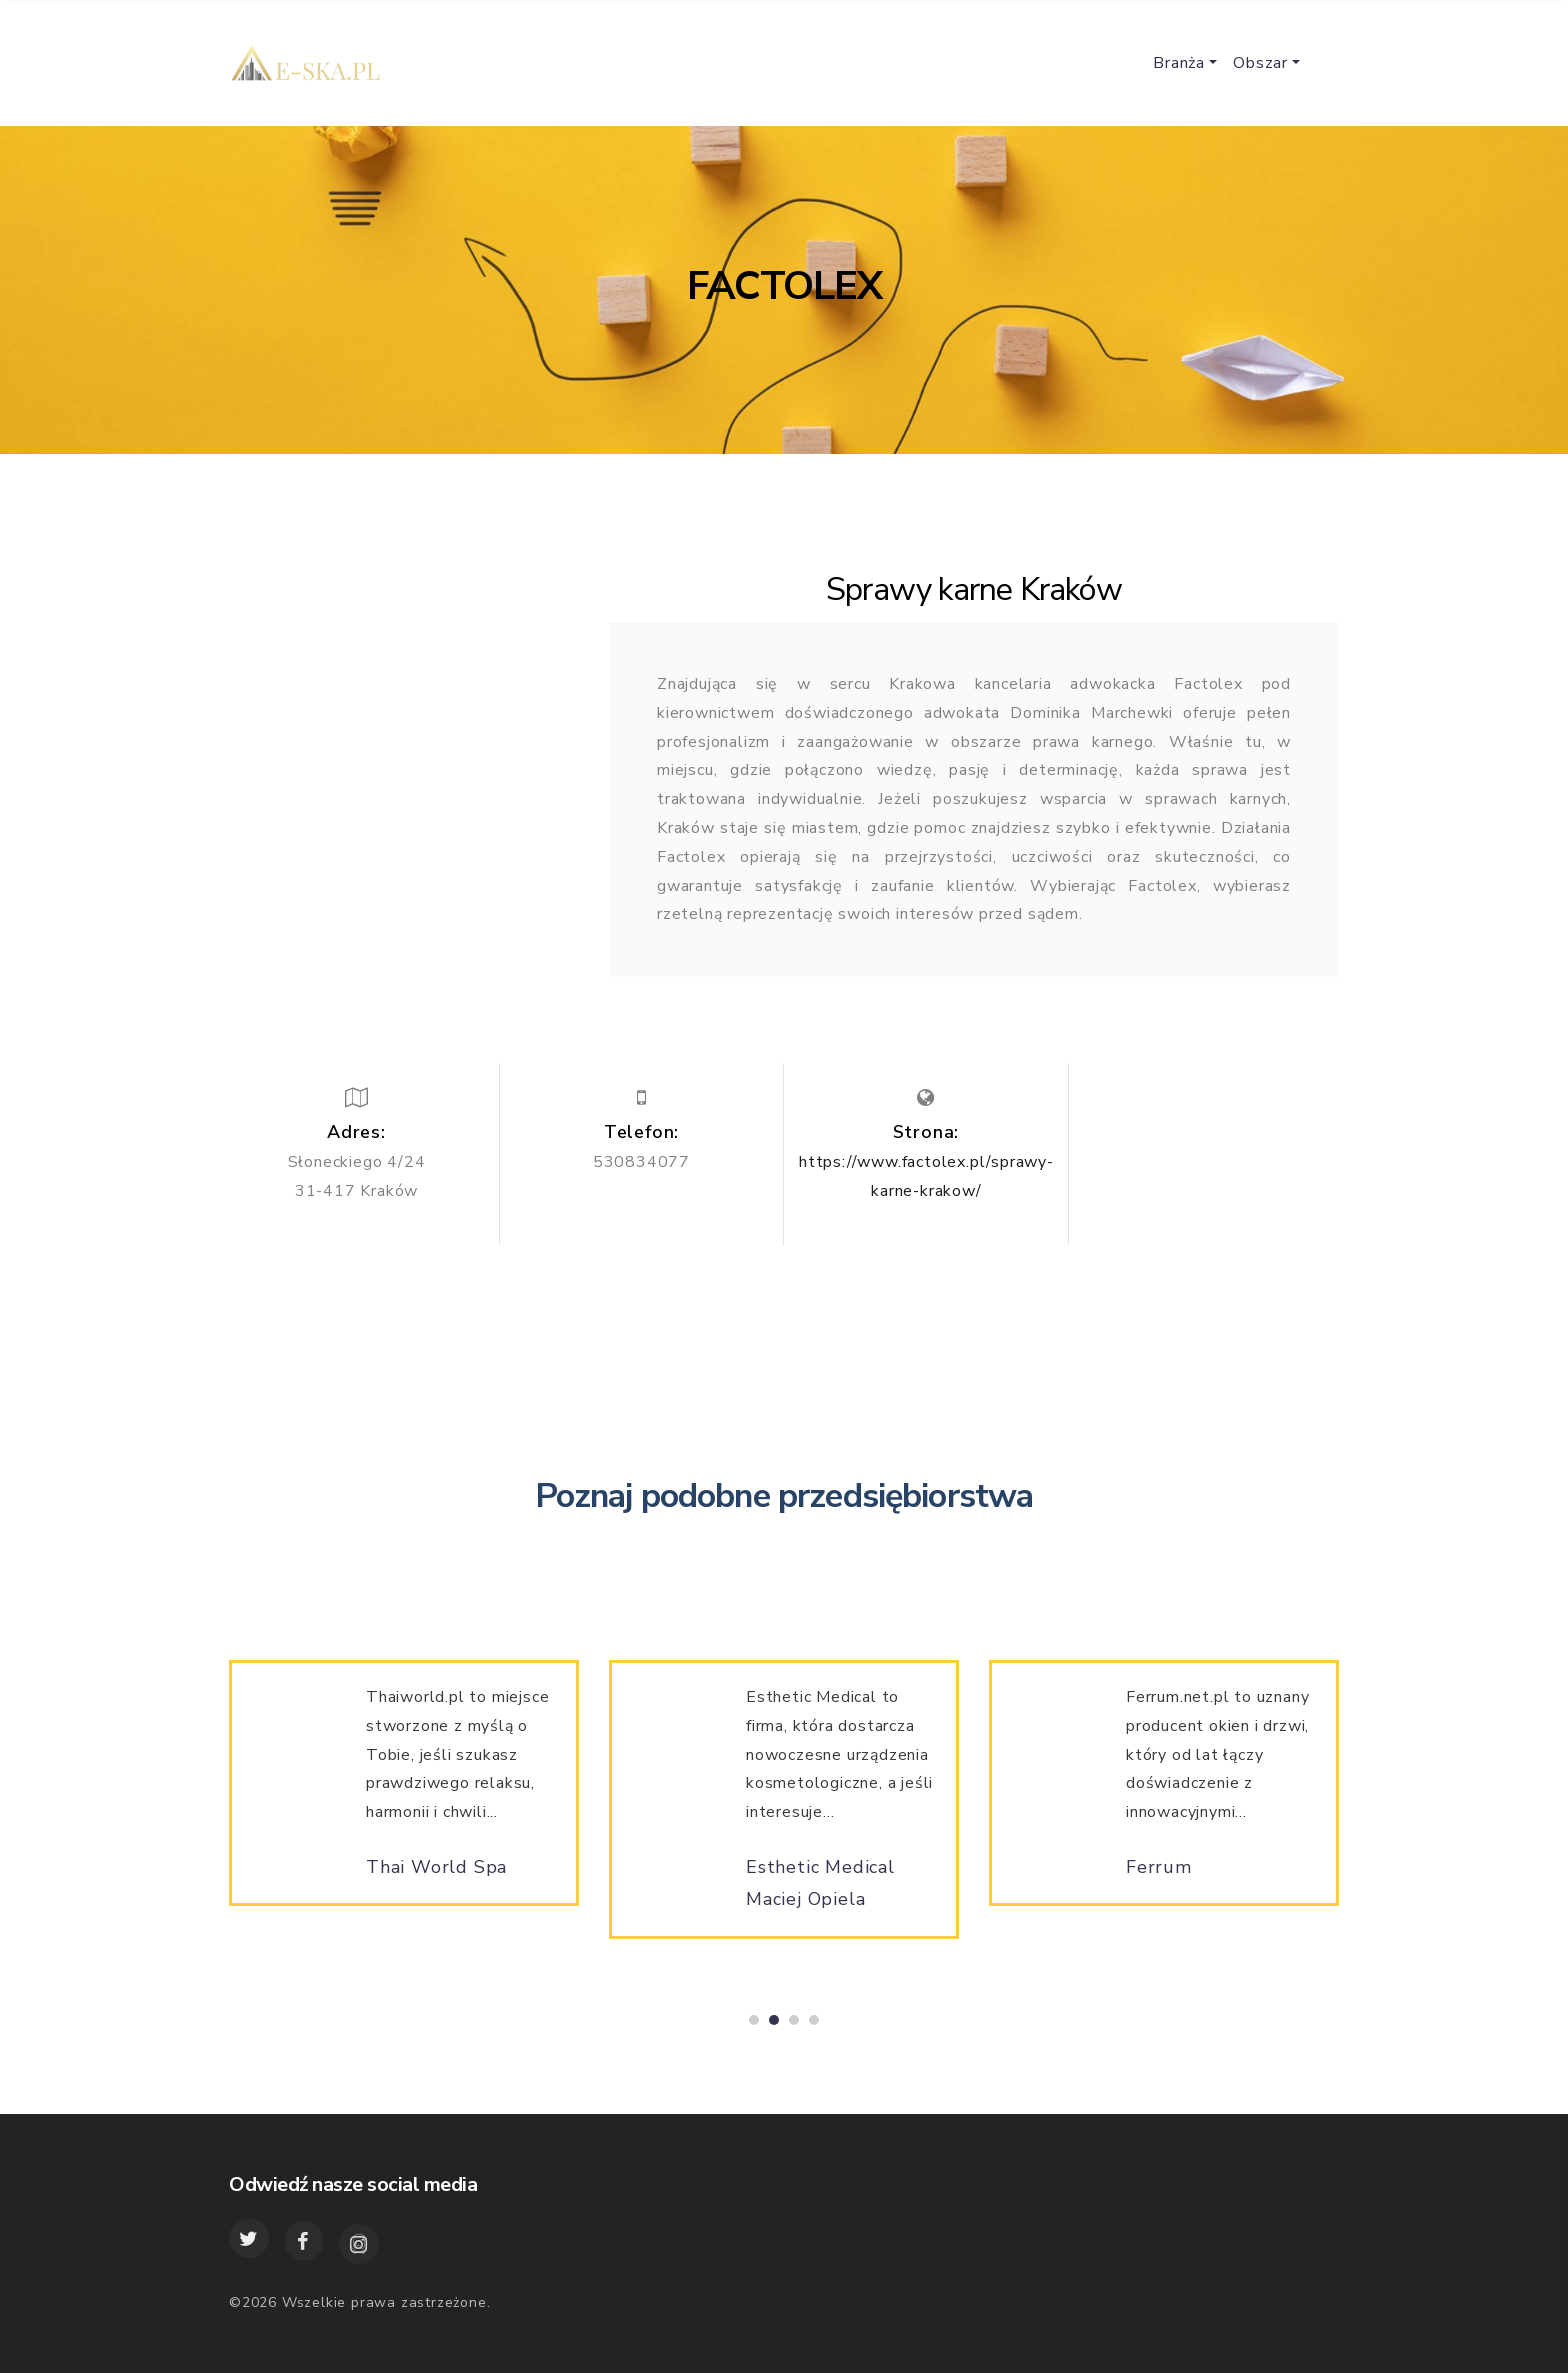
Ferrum (1159, 1875)
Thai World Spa (436, 1875)
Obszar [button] (1260, 63)
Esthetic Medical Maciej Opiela (820, 1891)
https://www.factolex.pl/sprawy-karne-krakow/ (926, 1176)
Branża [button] (1179, 63)
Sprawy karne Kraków (974, 589)
